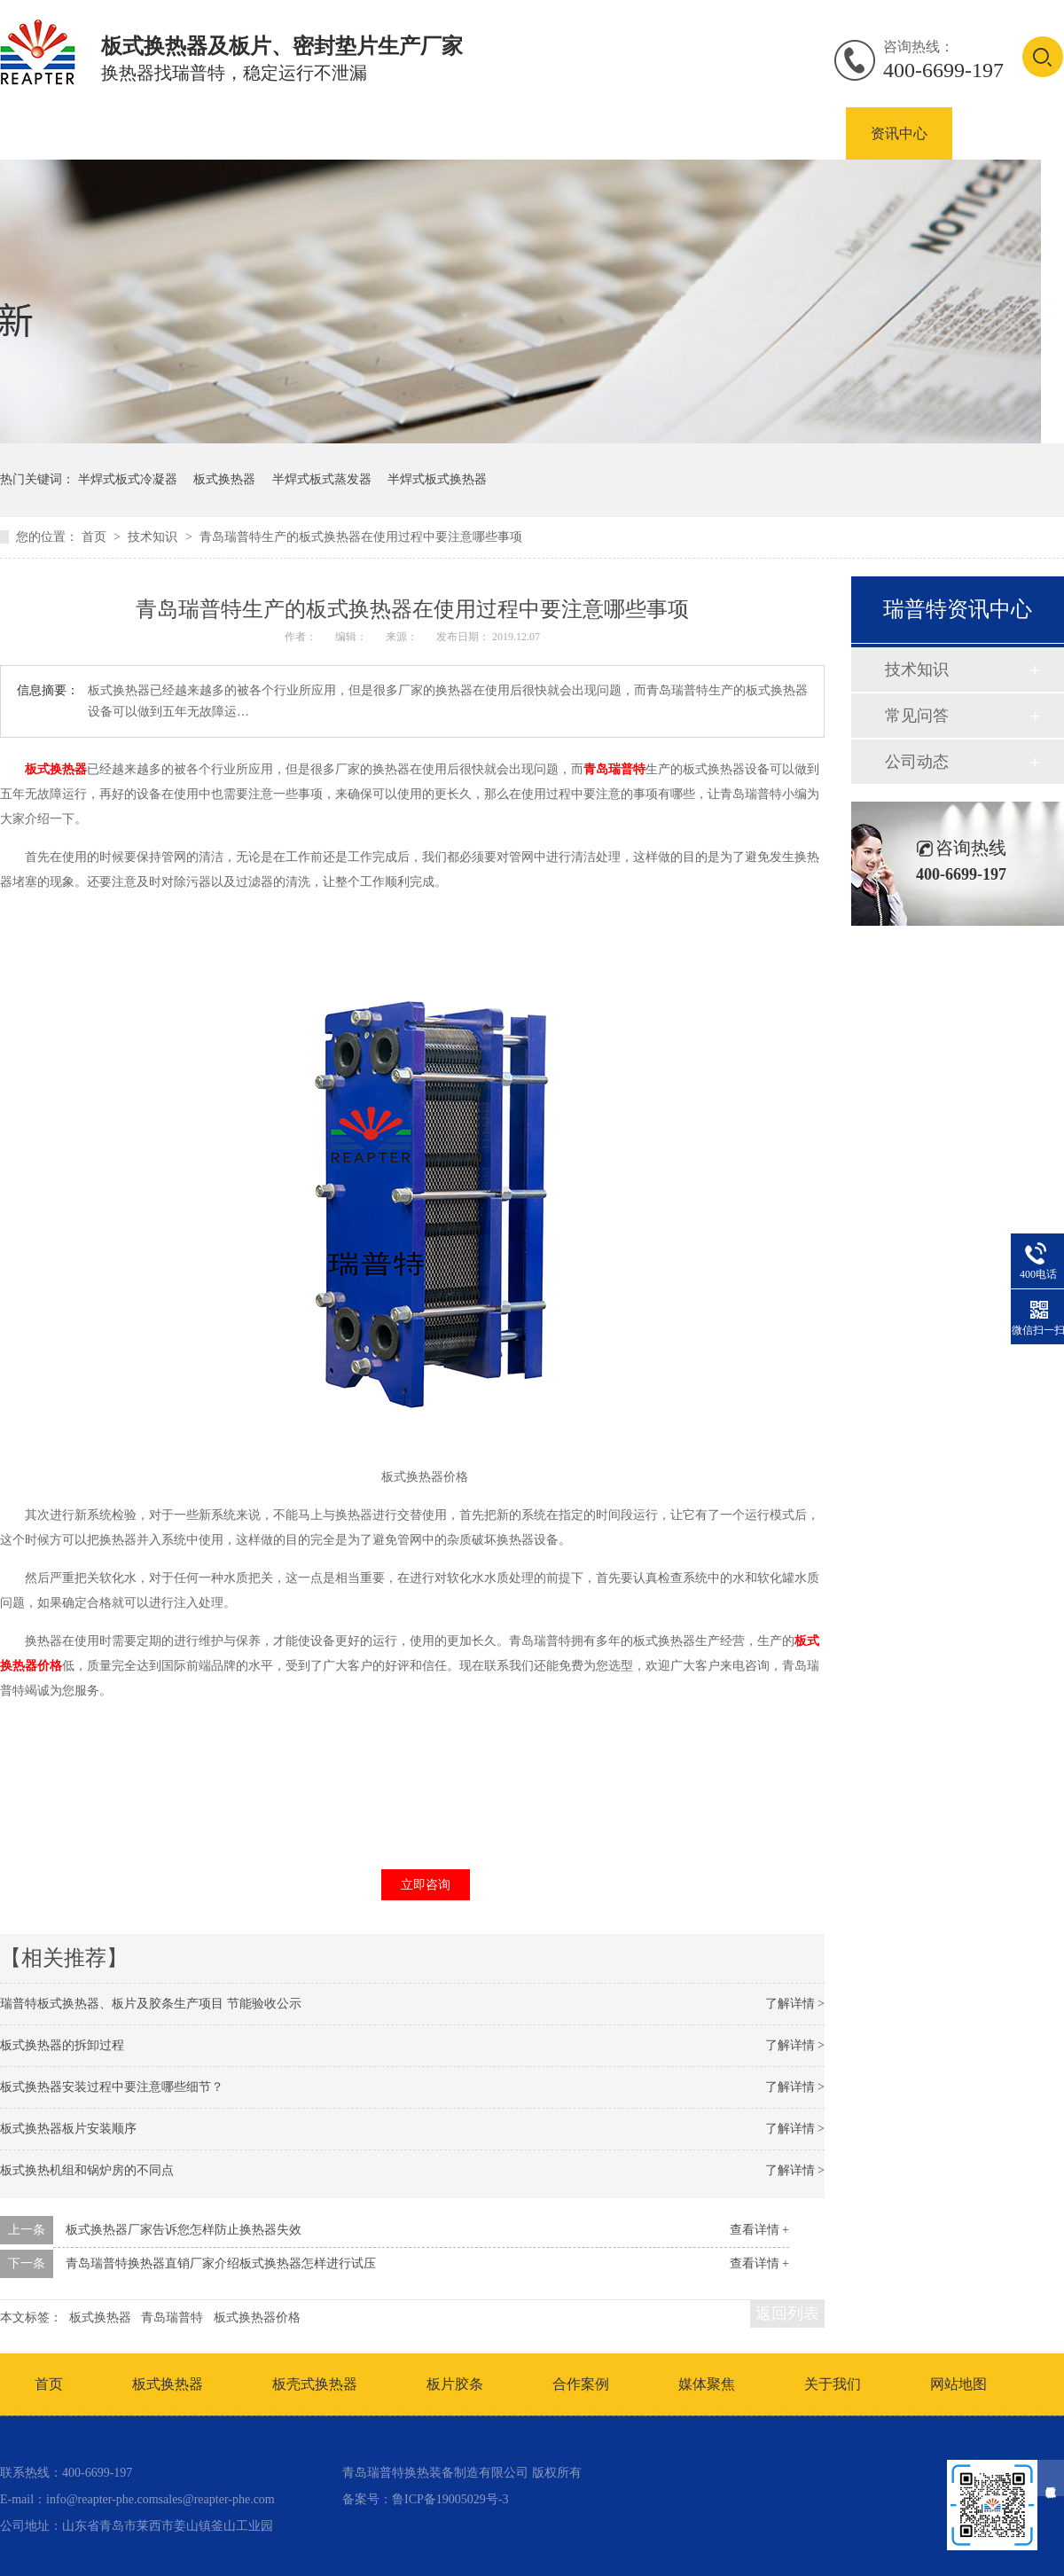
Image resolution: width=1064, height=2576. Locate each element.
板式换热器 (218, 133)
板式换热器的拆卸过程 (62, 2045)
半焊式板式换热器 (437, 479)
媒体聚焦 (706, 2384)
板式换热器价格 (257, 2317)
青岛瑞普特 (614, 769)
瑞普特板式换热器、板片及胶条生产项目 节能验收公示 (150, 2003)
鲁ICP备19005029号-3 (450, 2499)
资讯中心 (899, 133)
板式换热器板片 (487, 133)
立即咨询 (425, 1884)
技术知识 (154, 537)
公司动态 (917, 762)
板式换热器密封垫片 (651, 133)
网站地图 (958, 2384)
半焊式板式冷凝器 (127, 479)
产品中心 (104, 133)
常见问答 (917, 715)
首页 (96, 537)
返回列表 (787, 2313)
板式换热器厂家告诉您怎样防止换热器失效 (183, 2229)
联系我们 (1005, 133)
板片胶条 (454, 2384)
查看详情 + (759, 2229)
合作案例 (792, 133)
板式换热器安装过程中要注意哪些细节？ (111, 2087)
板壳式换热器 (345, 133)
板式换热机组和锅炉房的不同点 (87, 2170)
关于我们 (832, 2384)
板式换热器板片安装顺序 (68, 2128)
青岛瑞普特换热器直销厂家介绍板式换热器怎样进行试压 (221, 2263)
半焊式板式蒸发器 (322, 479)
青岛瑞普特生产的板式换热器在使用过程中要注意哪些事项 (361, 537)
